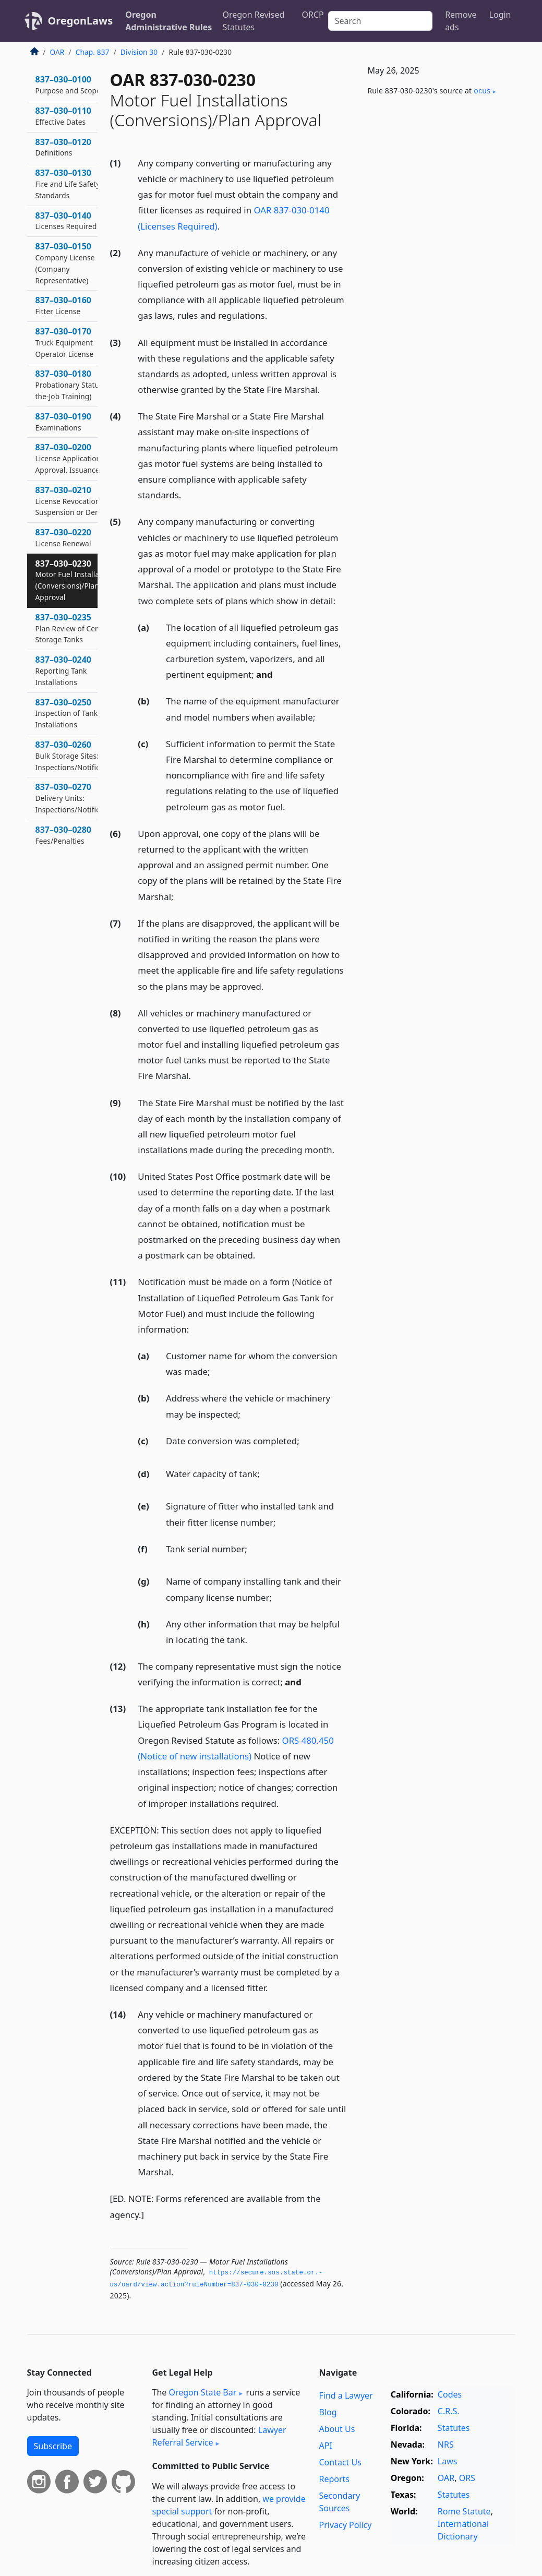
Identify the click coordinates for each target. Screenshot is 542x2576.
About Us (337, 2429)
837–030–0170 (64, 342)
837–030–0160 (63, 305)
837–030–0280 (63, 835)
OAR (57, 52)
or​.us (482, 90)
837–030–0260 (78, 755)
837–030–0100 (68, 84)
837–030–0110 (63, 116)
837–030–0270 (78, 797)
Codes (450, 2394)
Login (500, 14)
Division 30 (139, 52)
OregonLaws (80, 21)
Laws (447, 2461)
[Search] (380, 21)
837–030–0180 (77, 384)
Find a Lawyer (345, 2395)
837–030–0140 (66, 221)
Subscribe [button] (53, 2446)
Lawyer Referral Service (219, 2436)
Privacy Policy (345, 2525)
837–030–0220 (63, 537)
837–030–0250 (66, 713)
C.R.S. (449, 2411)
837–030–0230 (75, 580)
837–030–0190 (63, 422)
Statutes (454, 2428)
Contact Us (340, 2462)
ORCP (313, 14)
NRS (446, 2444)
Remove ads (460, 21)
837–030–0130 (67, 183)
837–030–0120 (63, 147)
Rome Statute (464, 2511)
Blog (327, 2412)
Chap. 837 (93, 52)
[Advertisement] (437, 186)
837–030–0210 (71, 501)
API (325, 2445)
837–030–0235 (73, 628)
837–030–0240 (63, 670)
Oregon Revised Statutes (253, 21)
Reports (334, 2479)
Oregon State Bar (202, 2392)
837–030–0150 (65, 263)
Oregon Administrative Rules (168, 21)
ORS (467, 2478)
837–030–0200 (69, 458)
